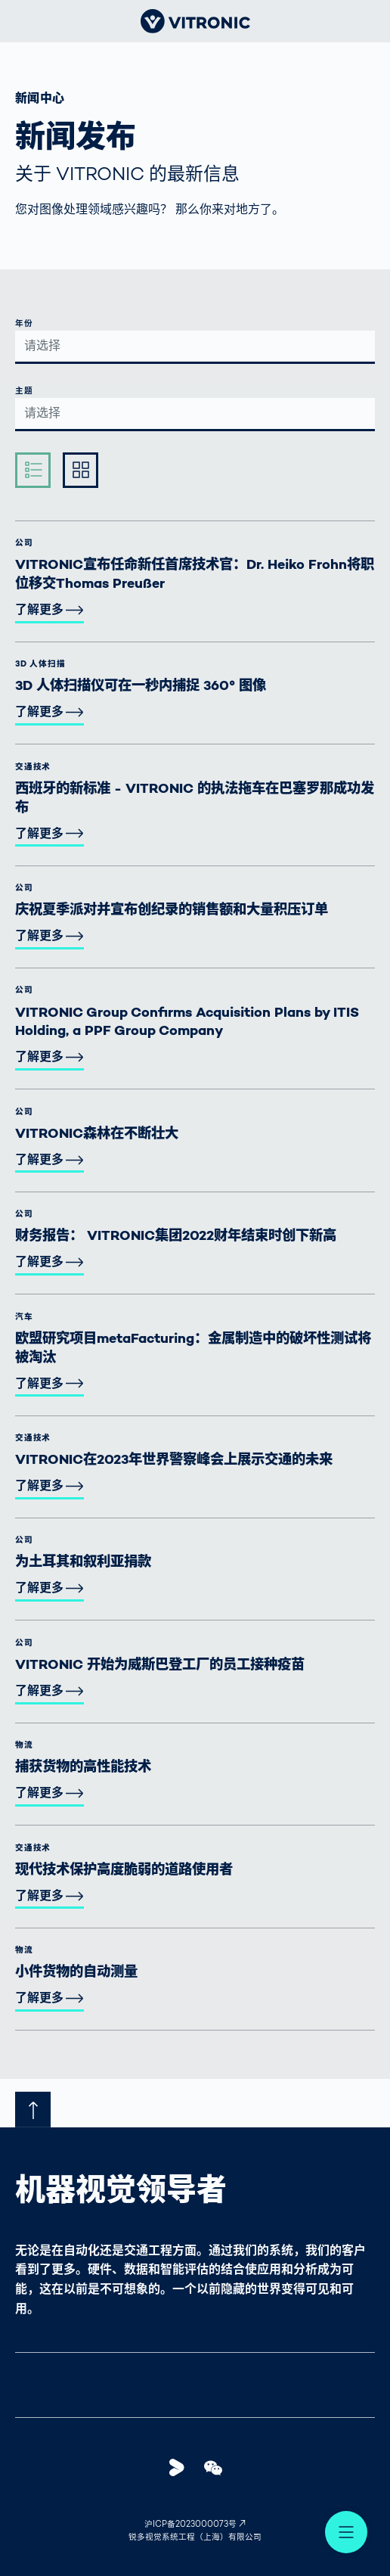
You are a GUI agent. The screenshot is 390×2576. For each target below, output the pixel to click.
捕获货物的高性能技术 (83, 1767)
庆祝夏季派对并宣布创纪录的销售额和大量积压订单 (171, 910)
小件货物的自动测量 (76, 1972)
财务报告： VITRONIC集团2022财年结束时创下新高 (175, 1236)
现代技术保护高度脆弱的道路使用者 (124, 1870)
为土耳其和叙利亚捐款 (83, 1562)
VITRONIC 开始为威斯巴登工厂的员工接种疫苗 (160, 1665)
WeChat (217, 2467)
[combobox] (195, 348)
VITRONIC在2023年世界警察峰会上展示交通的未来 (174, 1460)
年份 (24, 324)
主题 (24, 391)
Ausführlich (85, 469)
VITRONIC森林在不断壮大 (96, 1134)
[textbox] (195, 346)
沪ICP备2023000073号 (190, 2525)
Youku (181, 2467)
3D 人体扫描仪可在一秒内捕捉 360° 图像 (140, 686)
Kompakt (37, 469)
